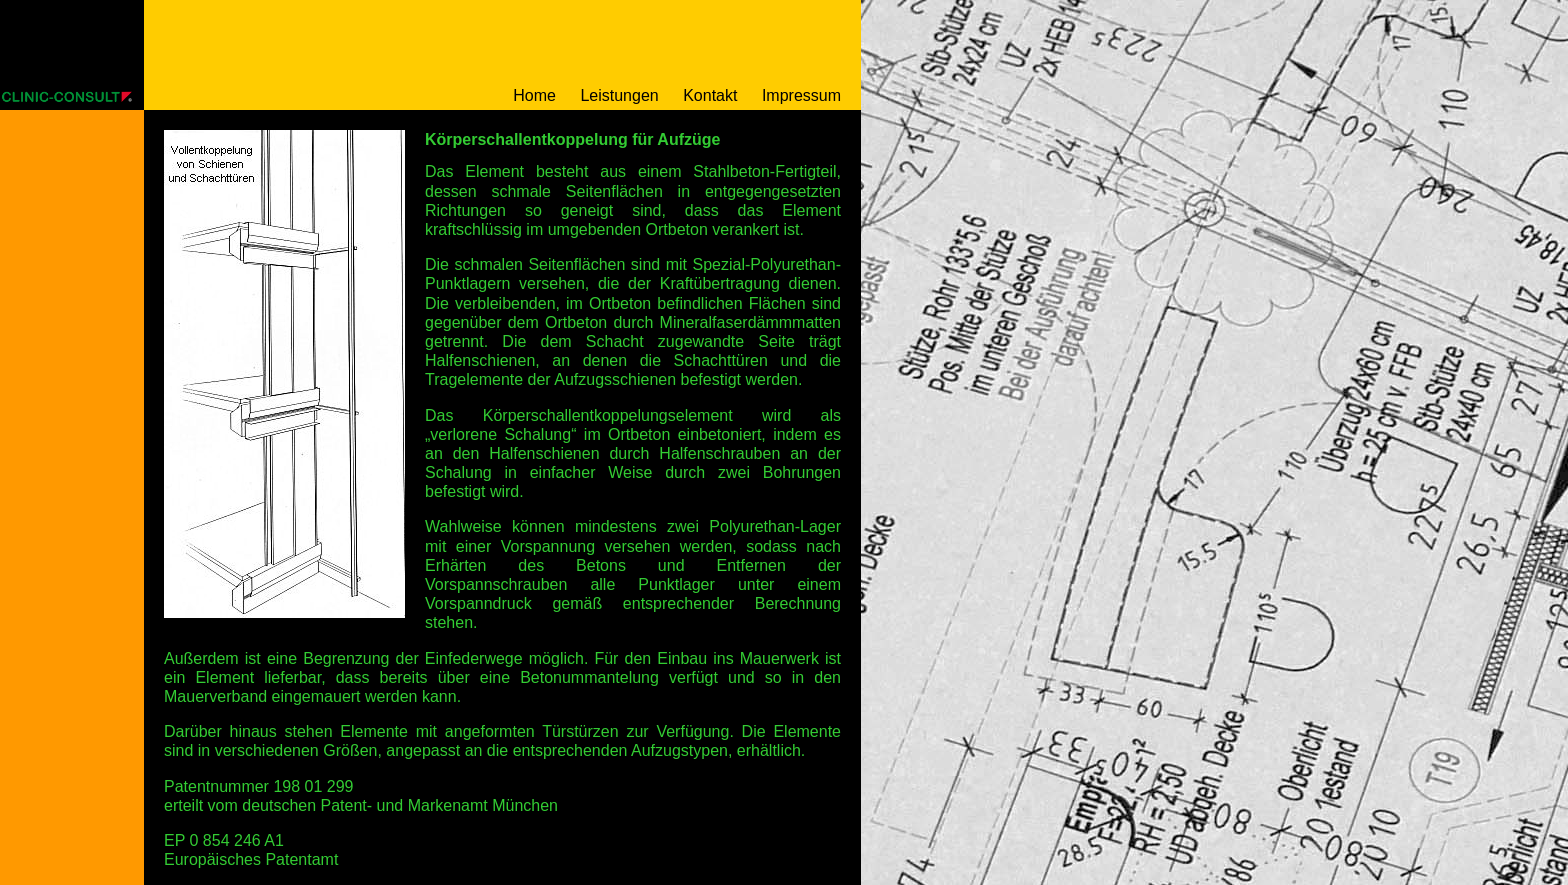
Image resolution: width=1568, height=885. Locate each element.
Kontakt (710, 95)
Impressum (801, 95)
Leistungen (619, 95)
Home (534, 95)
